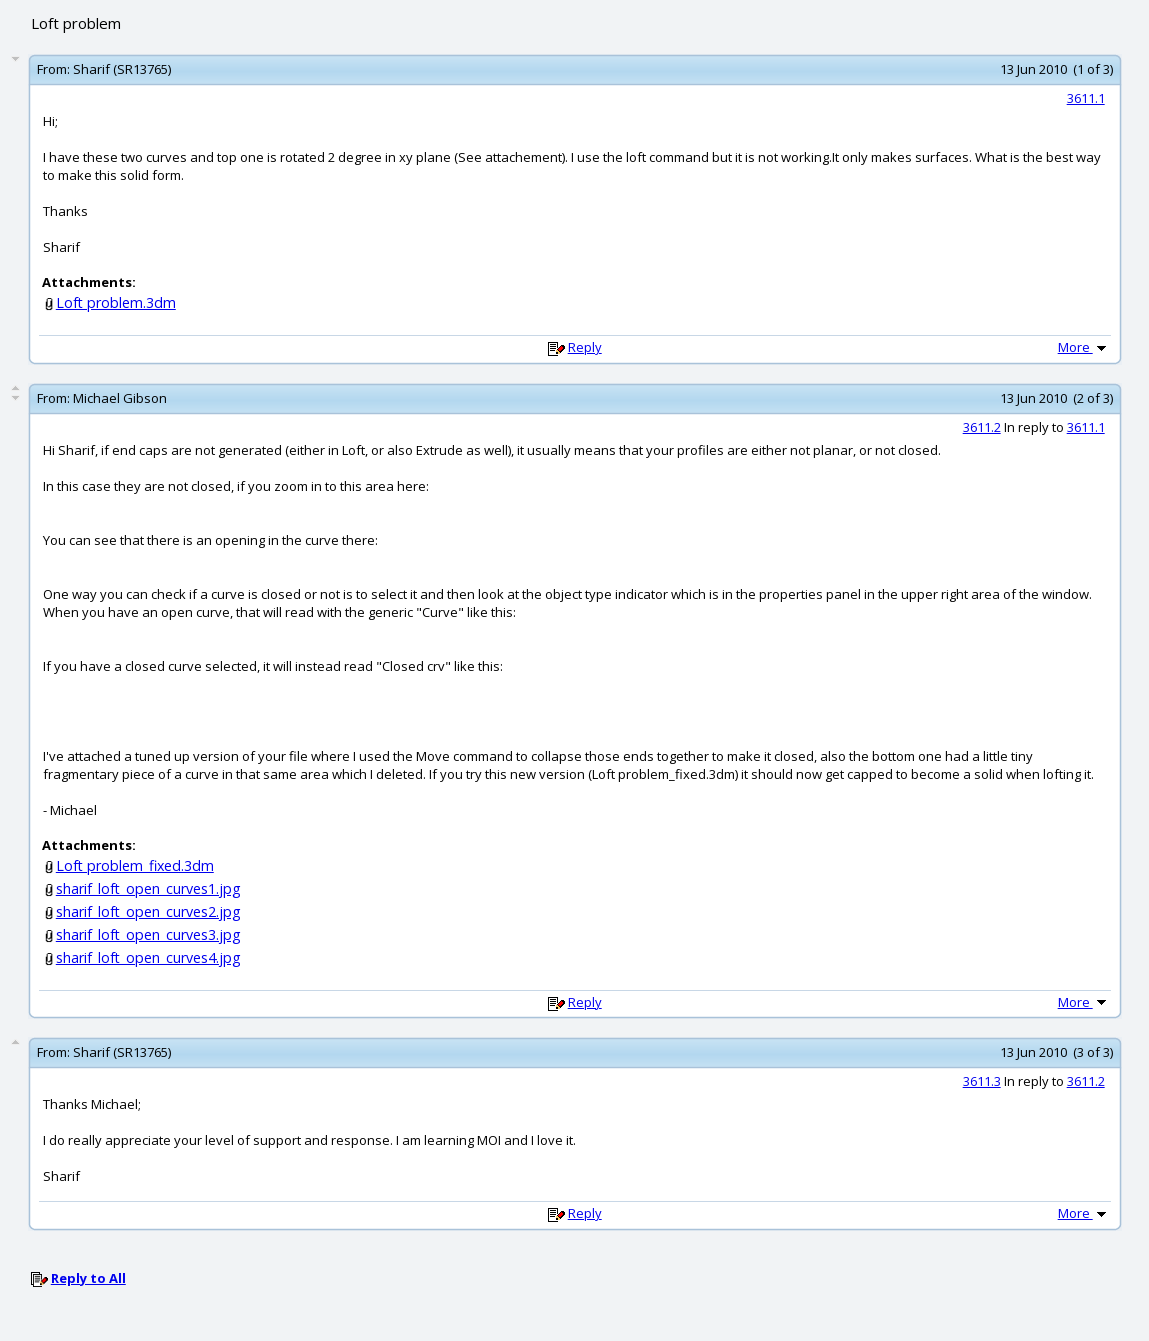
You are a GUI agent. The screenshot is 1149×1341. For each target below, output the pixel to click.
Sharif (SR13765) (122, 69)
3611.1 (1086, 98)
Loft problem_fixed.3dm (135, 865)
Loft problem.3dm (116, 302)
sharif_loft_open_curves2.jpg (148, 911)
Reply (585, 347)
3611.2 (982, 427)
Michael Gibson (120, 398)
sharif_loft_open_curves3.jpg (148, 934)
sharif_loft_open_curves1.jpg (148, 888)
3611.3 (982, 1081)
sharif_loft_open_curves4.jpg (148, 957)
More (1084, 347)
